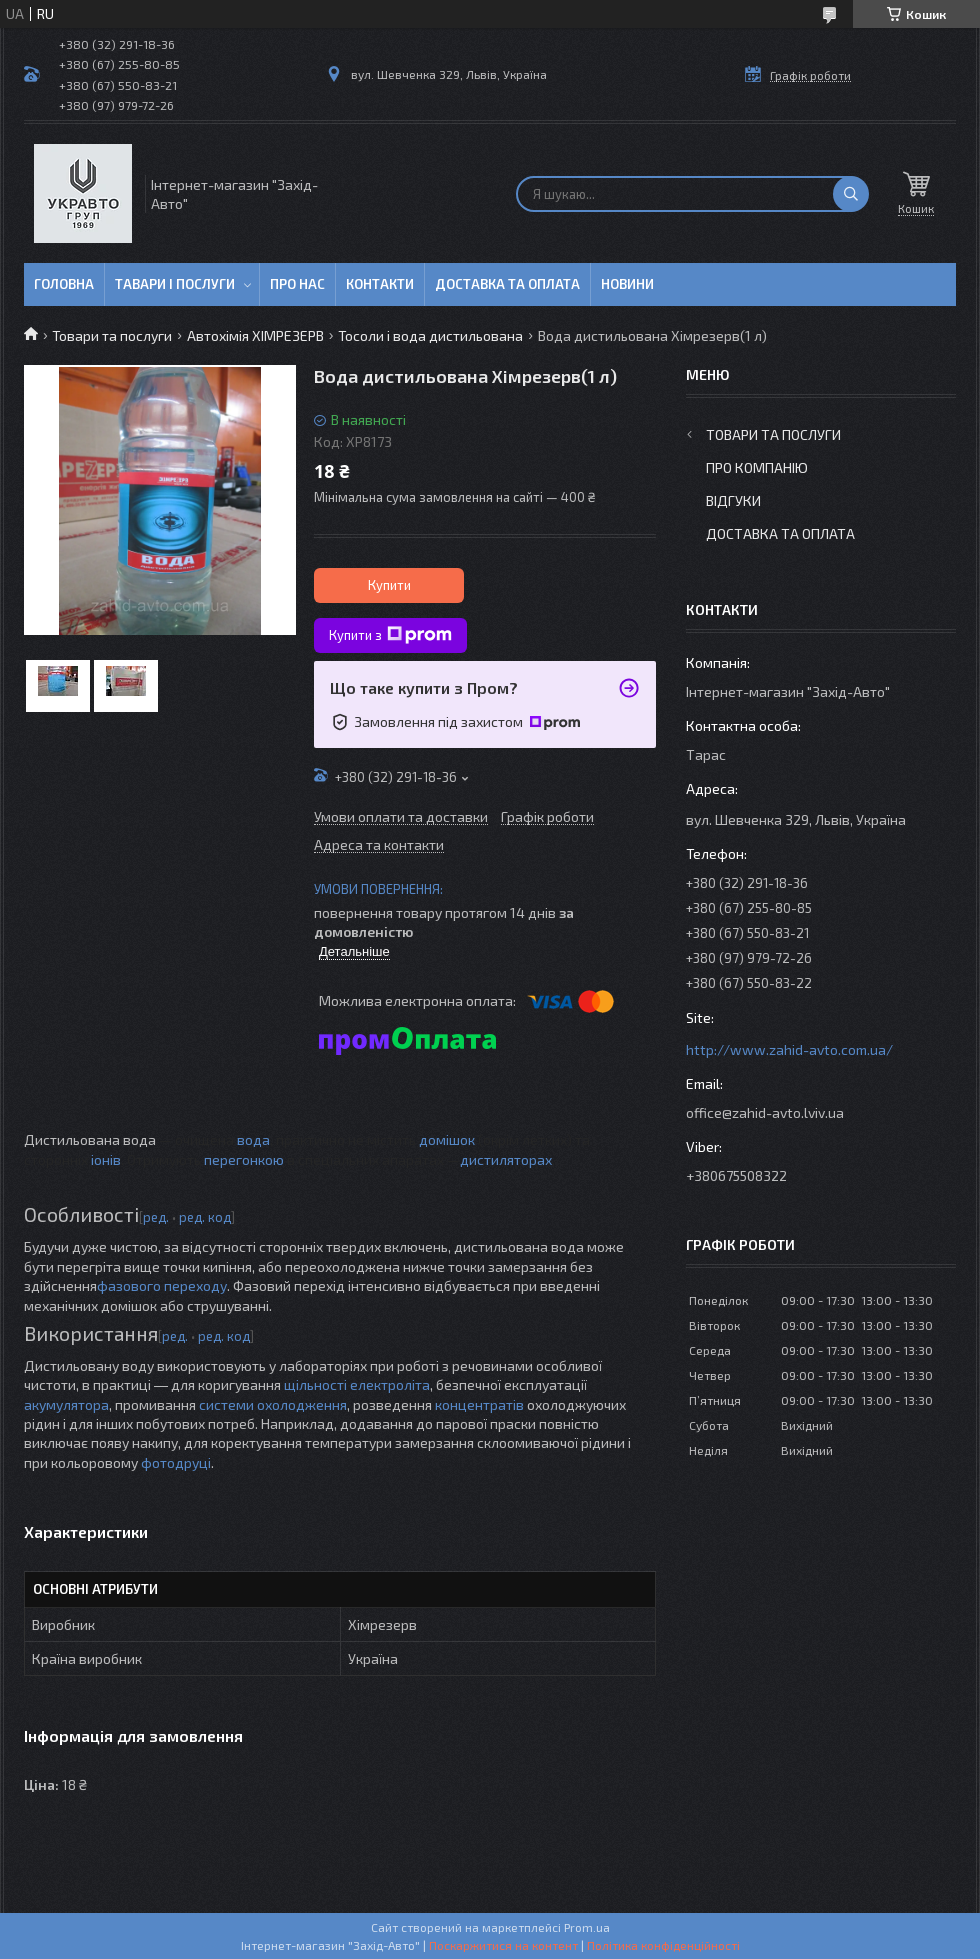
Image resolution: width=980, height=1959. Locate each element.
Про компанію (757, 467)
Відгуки (733, 500)
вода (253, 1139)
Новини (627, 284)
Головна (64, 284)
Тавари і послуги (175, 284)
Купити (389, 585)
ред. (156, 1217)
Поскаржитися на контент (503, 1945)
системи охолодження (273, 1404)
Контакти (380, 284)
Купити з (390, 635)
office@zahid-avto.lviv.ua (765, 1112)
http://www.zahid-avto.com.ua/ (789, 1049)
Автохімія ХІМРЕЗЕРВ (255, 335)
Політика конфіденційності (663, 1945)
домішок (447, 1139)
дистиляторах (506, 1159)
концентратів (479, 1404)
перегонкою (244, 1159)
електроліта (390, 1384)
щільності (315, 1384)
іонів (106, 1159)
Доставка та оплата (507, 284)
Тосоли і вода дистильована (430, 335)
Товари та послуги (112, 335)
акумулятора (66, 1404)
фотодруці (176, 1462)
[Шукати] (851, 194)
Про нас (297, 284)
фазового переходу (162, 1285)
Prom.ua (587, 1927)
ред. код (205, 1217)
